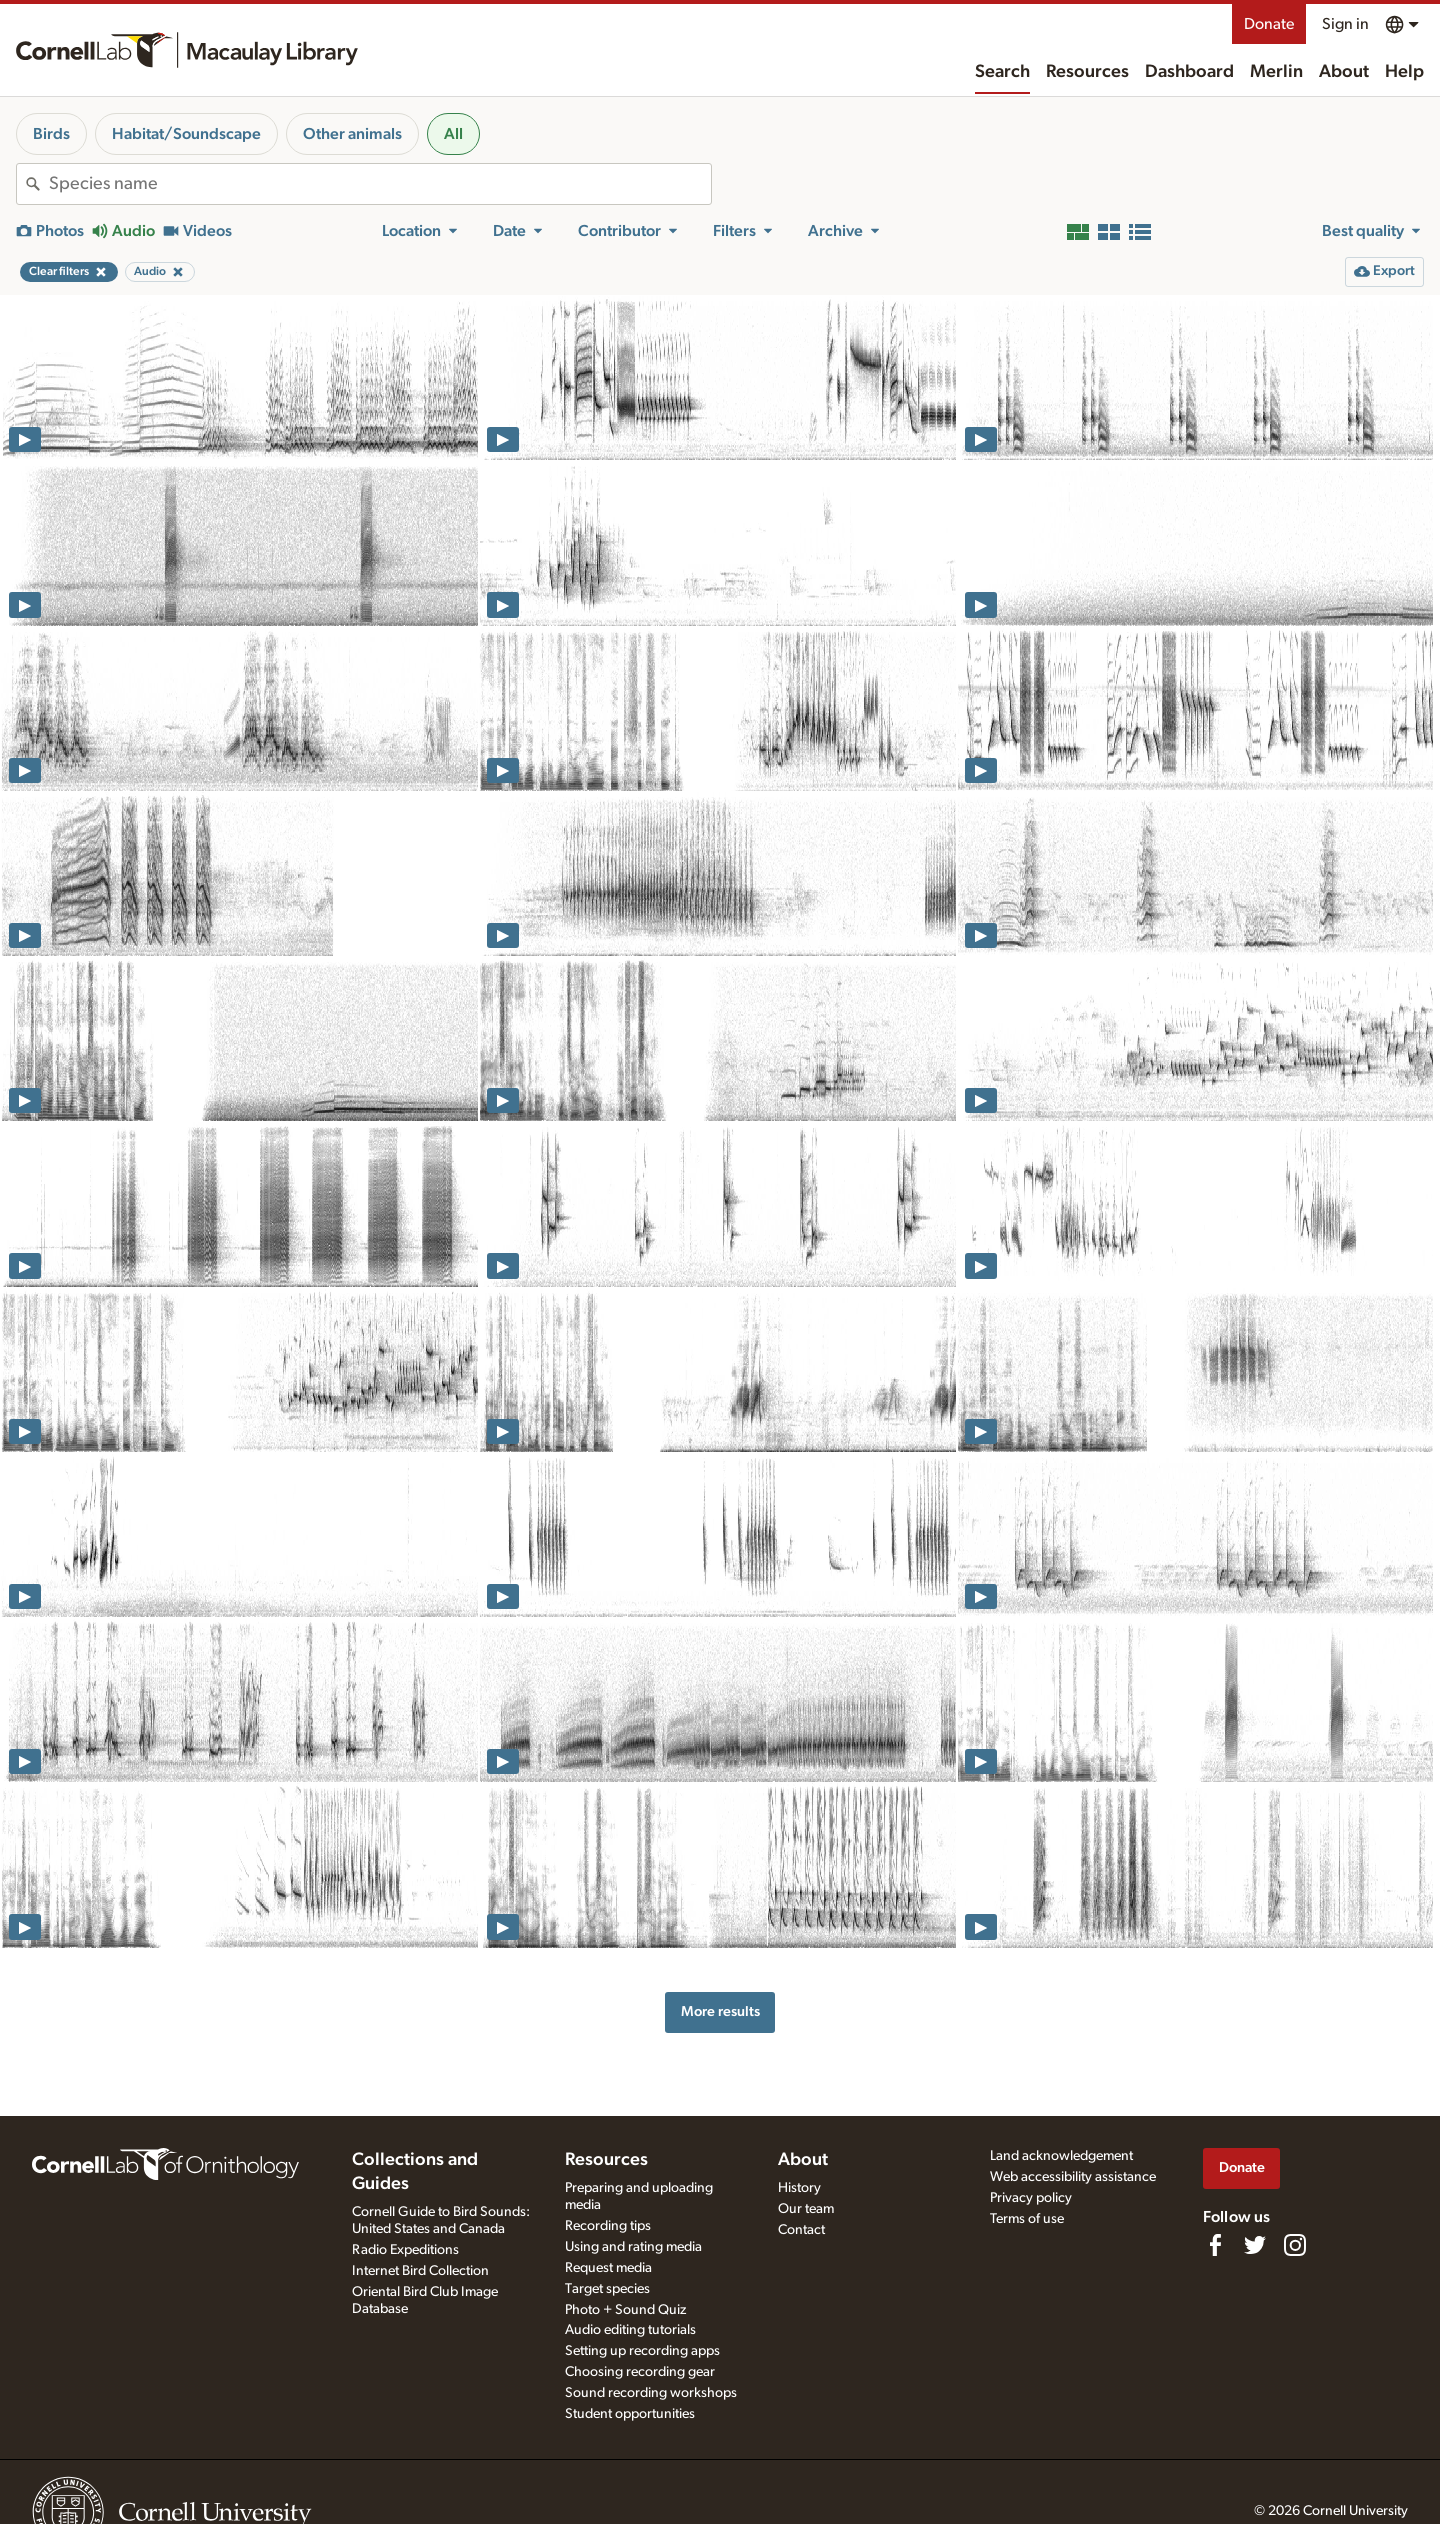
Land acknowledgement (1061, 2156)
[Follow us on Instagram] (1295, 2245)
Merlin (1276, 72)
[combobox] (380, 184)
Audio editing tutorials (630, 2330)
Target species (607, 2289)
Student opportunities (630, 2414)
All (453, 134)
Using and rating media (633, 2247)
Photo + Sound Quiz (625, 2310)
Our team (806, 2209)
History (799, 2188)
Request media (608, 2268)
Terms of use (1027, 2219)
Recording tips (608, 2226)
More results (720, 2011)
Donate (1269, 24)
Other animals (352, 134)
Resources (1087, 72)
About (1344, 72)
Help (1404, 72)
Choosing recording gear (640, 2372)
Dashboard (1189, 72)
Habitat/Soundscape (186, 134)
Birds (51, 134)
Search (1002, 72)
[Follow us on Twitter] (1255, 2245)
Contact (801, 2230)
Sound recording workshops (651, 2393)
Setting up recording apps (642, 2351)
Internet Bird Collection (420, 2271)
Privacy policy (1031, 2198)
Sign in (1345, 24)
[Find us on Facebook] (1215, 2245)
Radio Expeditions (405, 2250)
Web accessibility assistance (1073, 2177)
